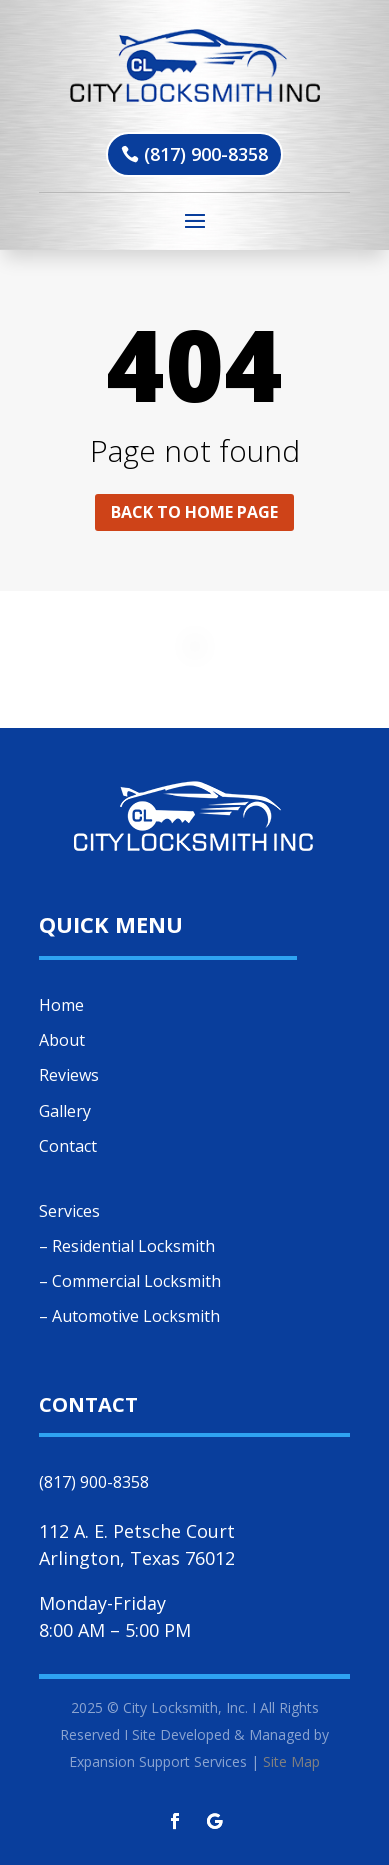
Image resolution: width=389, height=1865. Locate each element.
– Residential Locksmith (127, 1246)
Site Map (291, 1761)
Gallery (65, 1111)
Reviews (69, 1075)
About (62, 1040)
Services (69, 1211)
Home (61, 1005)
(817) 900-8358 (206, 154)
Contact (68, 1146)
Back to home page (194, 512)
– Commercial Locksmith (130, 1281)
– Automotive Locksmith (129, 1316)
